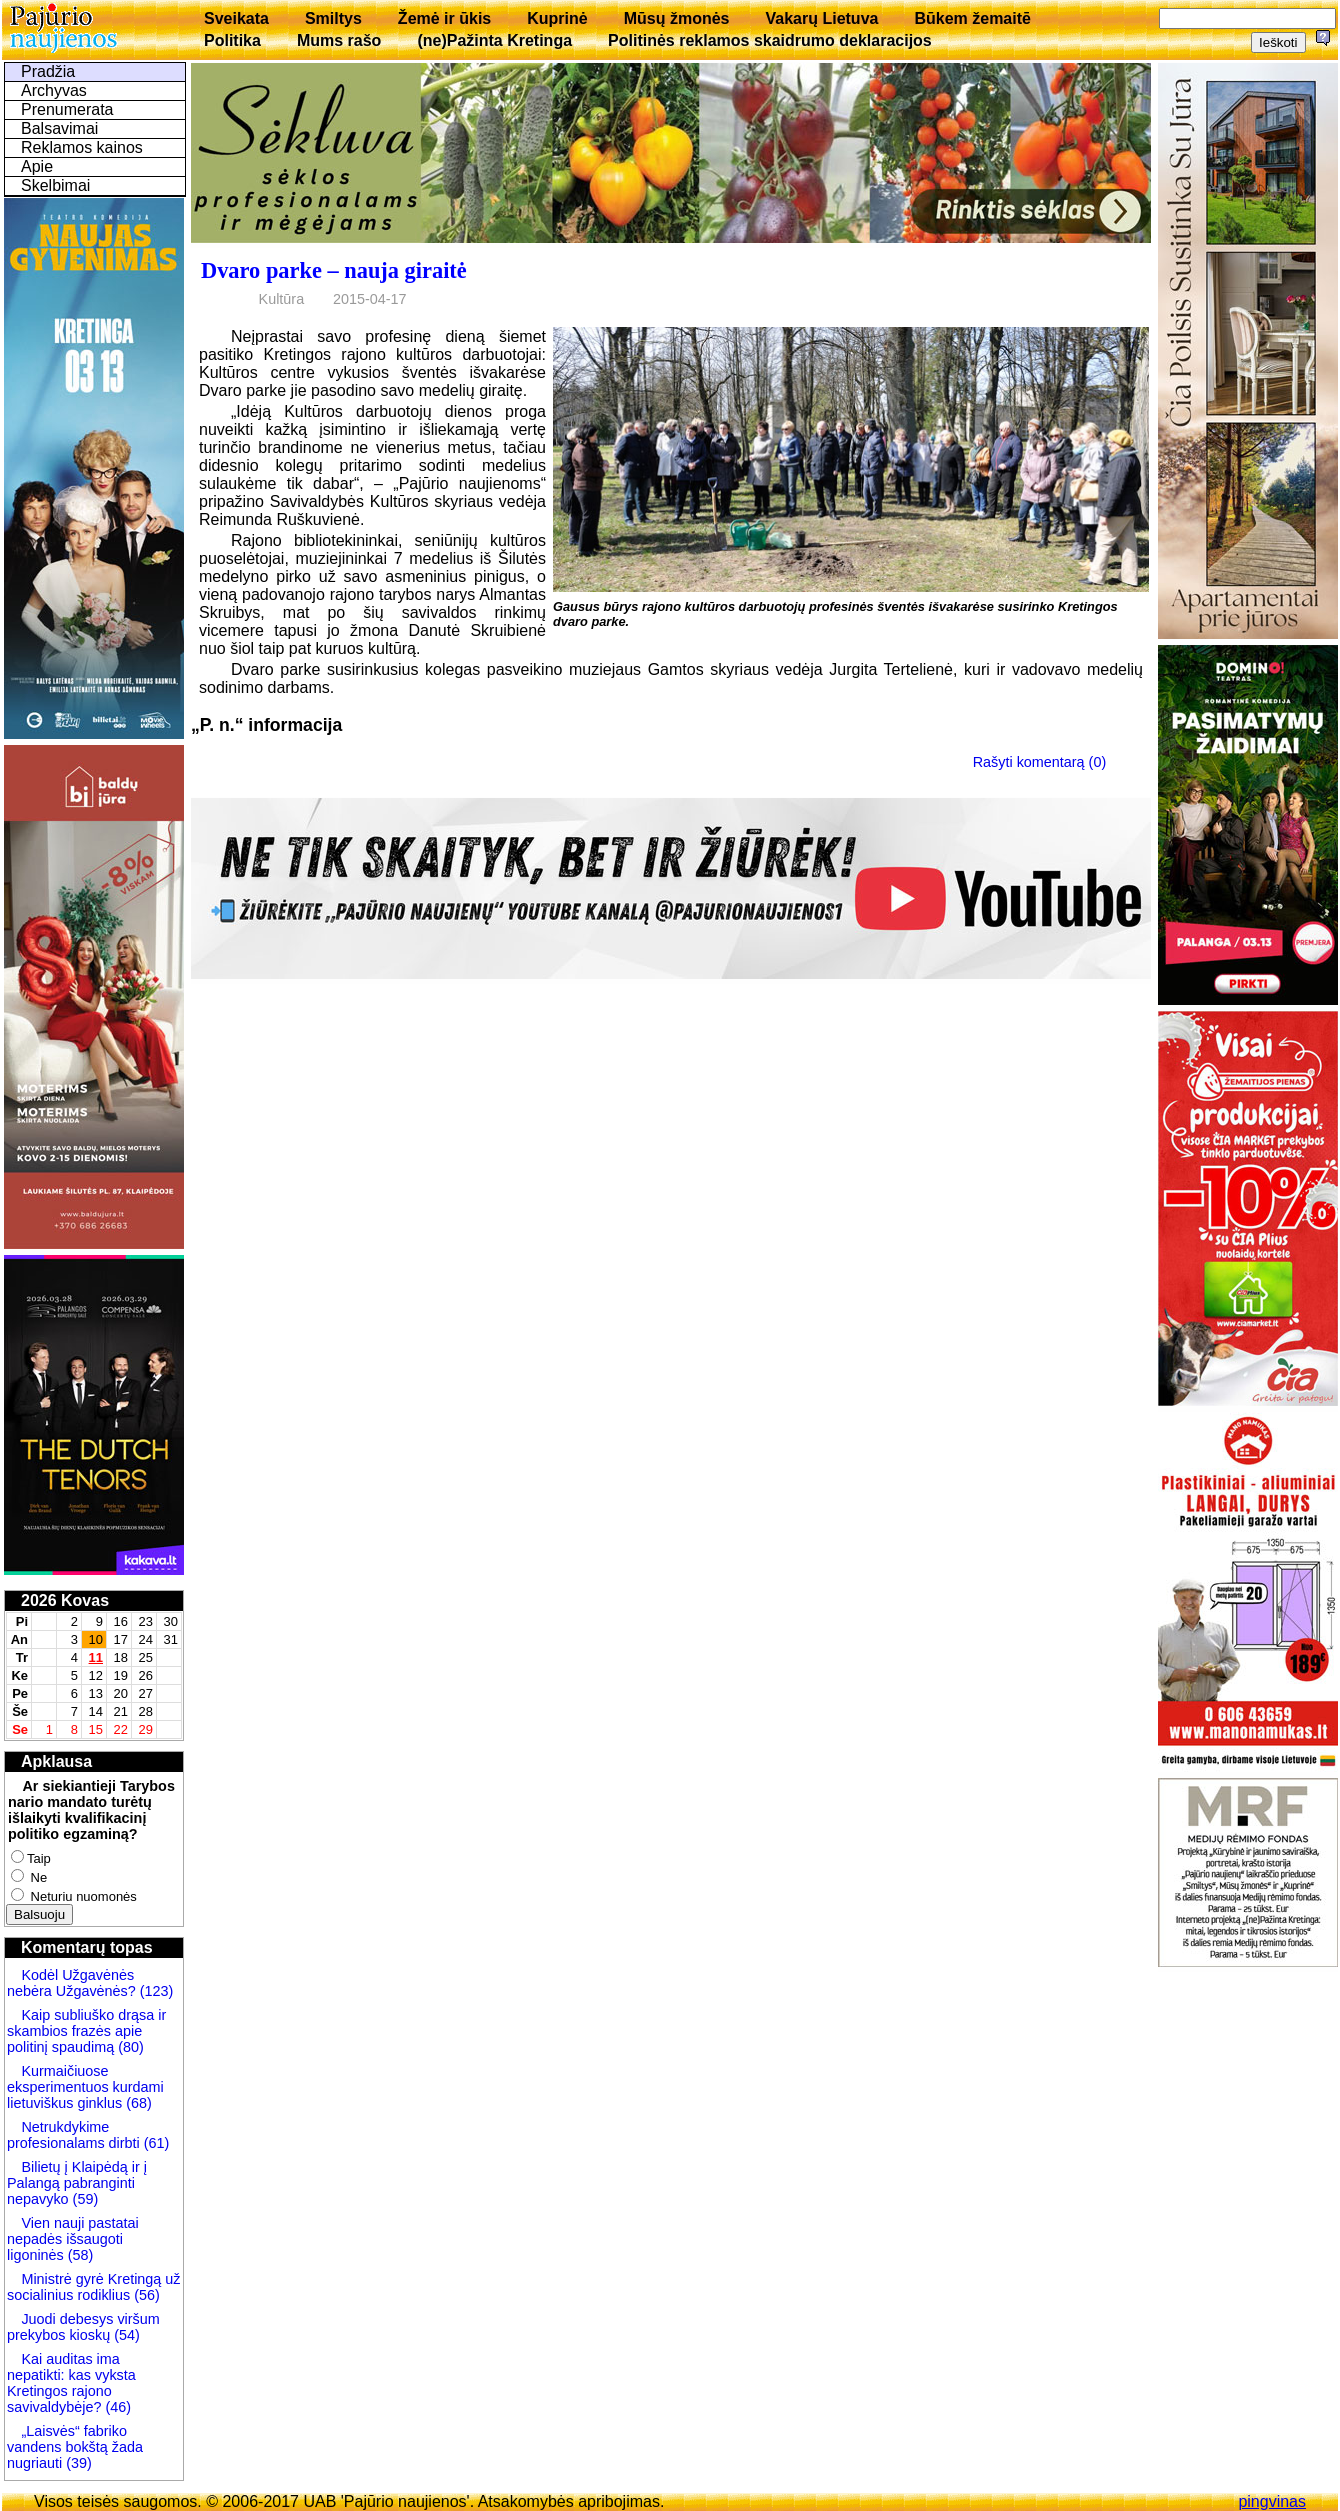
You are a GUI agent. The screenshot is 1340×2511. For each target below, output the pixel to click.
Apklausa (56, 1761)
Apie (37, 166)
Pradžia (48, 71)
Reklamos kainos (82, 147)
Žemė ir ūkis (444, 18)
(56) (145, 2295)
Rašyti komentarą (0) (1040, 762)
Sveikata (236, 18)
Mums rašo (339, 40)
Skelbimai (55, 185)
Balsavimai (59, 128)
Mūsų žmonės (677, 18)
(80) (129, 2047)
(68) (137, 2103)
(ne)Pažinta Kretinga (494, 40)
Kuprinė (557, 18)
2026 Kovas (65, 1600)
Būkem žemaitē (972, 18)
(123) (155, 1991)
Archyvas (54, 90)
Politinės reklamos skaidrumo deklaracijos (770, 40)
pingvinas (1272, 2501)
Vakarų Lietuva (821, 18)
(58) (79, 2255)
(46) (116, 2407)
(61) (155, 2143)
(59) (84, 2199)
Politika (232, 40)
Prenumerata (67, 109)
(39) (77, 2463)
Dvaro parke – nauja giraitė (334, 270)
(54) (125, 2335)
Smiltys (333, 18)
